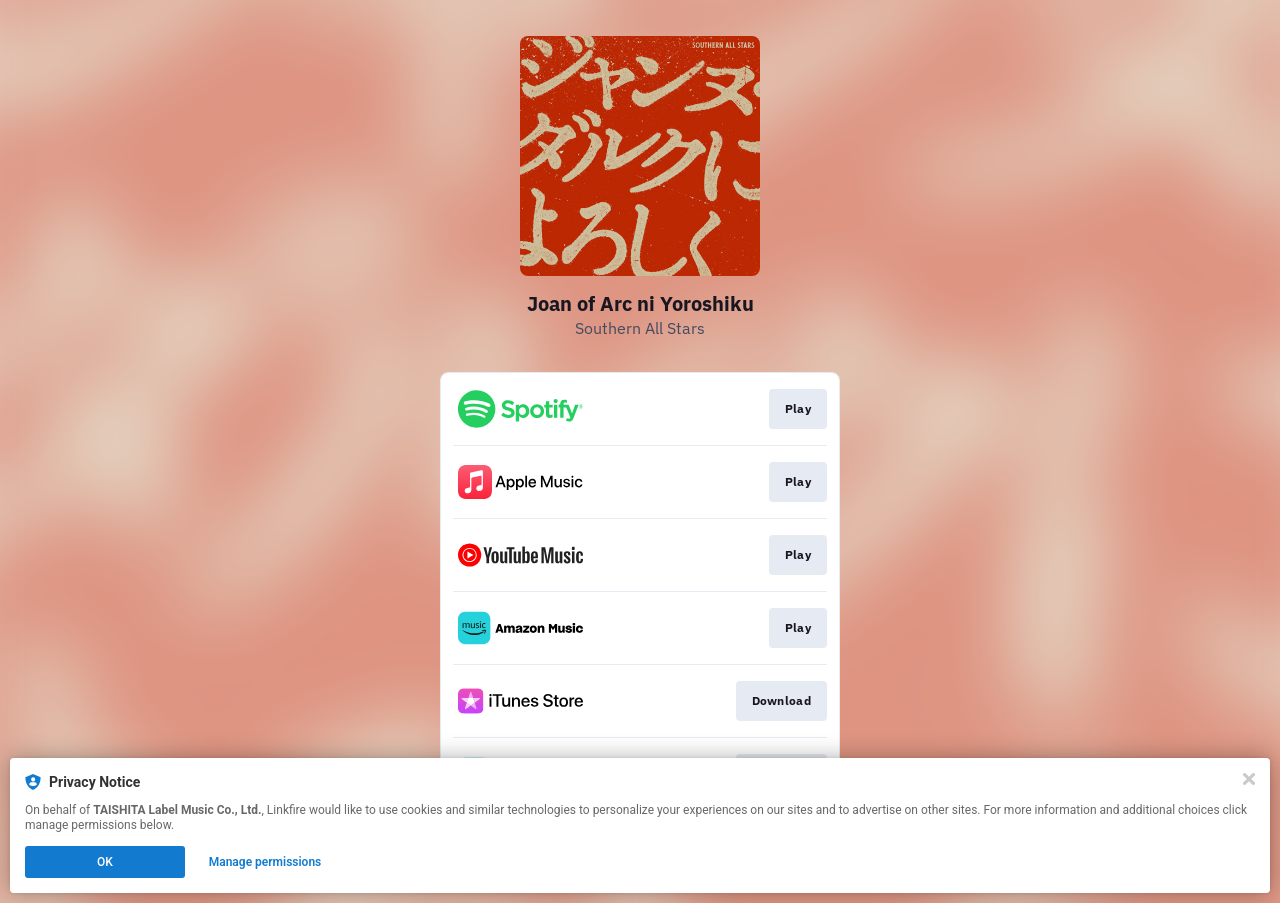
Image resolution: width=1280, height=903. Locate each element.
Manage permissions (265, 862)
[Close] (1249, 779)
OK (105, 862)
